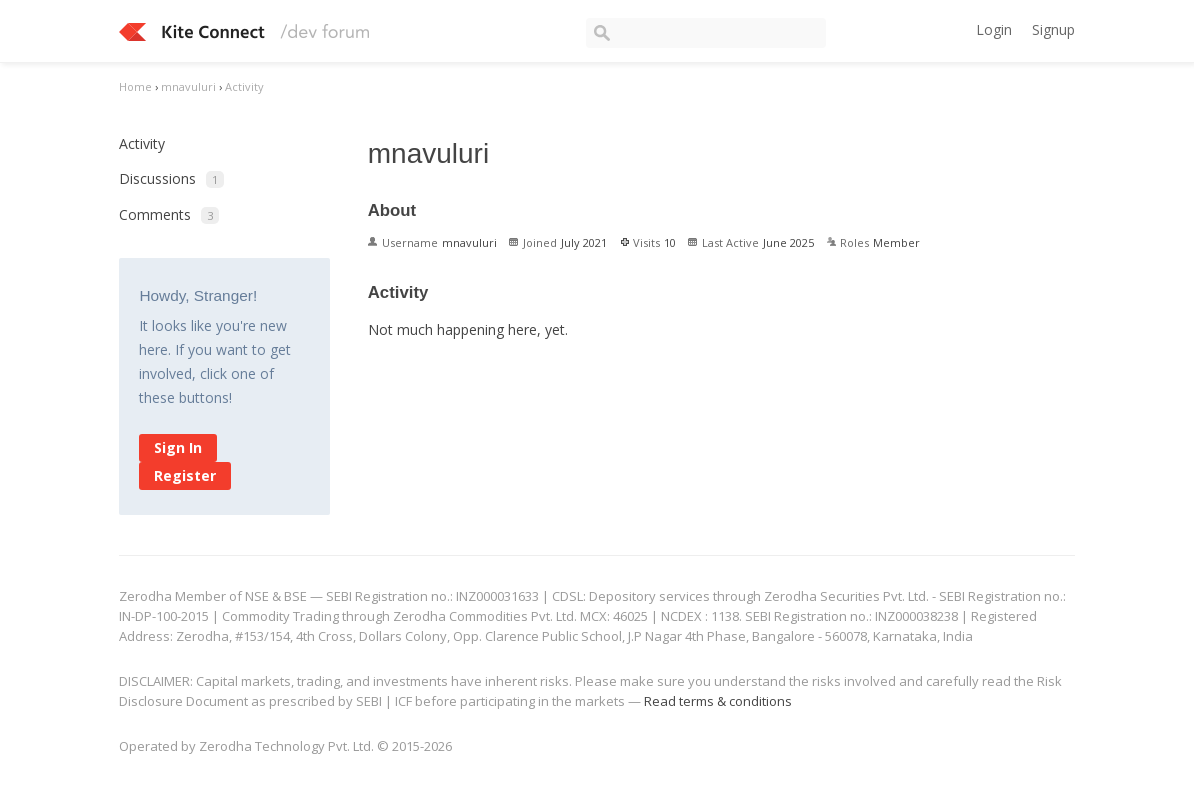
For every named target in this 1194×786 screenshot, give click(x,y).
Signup (1053, 29)
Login (994, 29)
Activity (142, 143)
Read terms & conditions (718, 701)
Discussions (171, 178)
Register (185, 475)
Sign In (178, 447)
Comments (169, 214)
